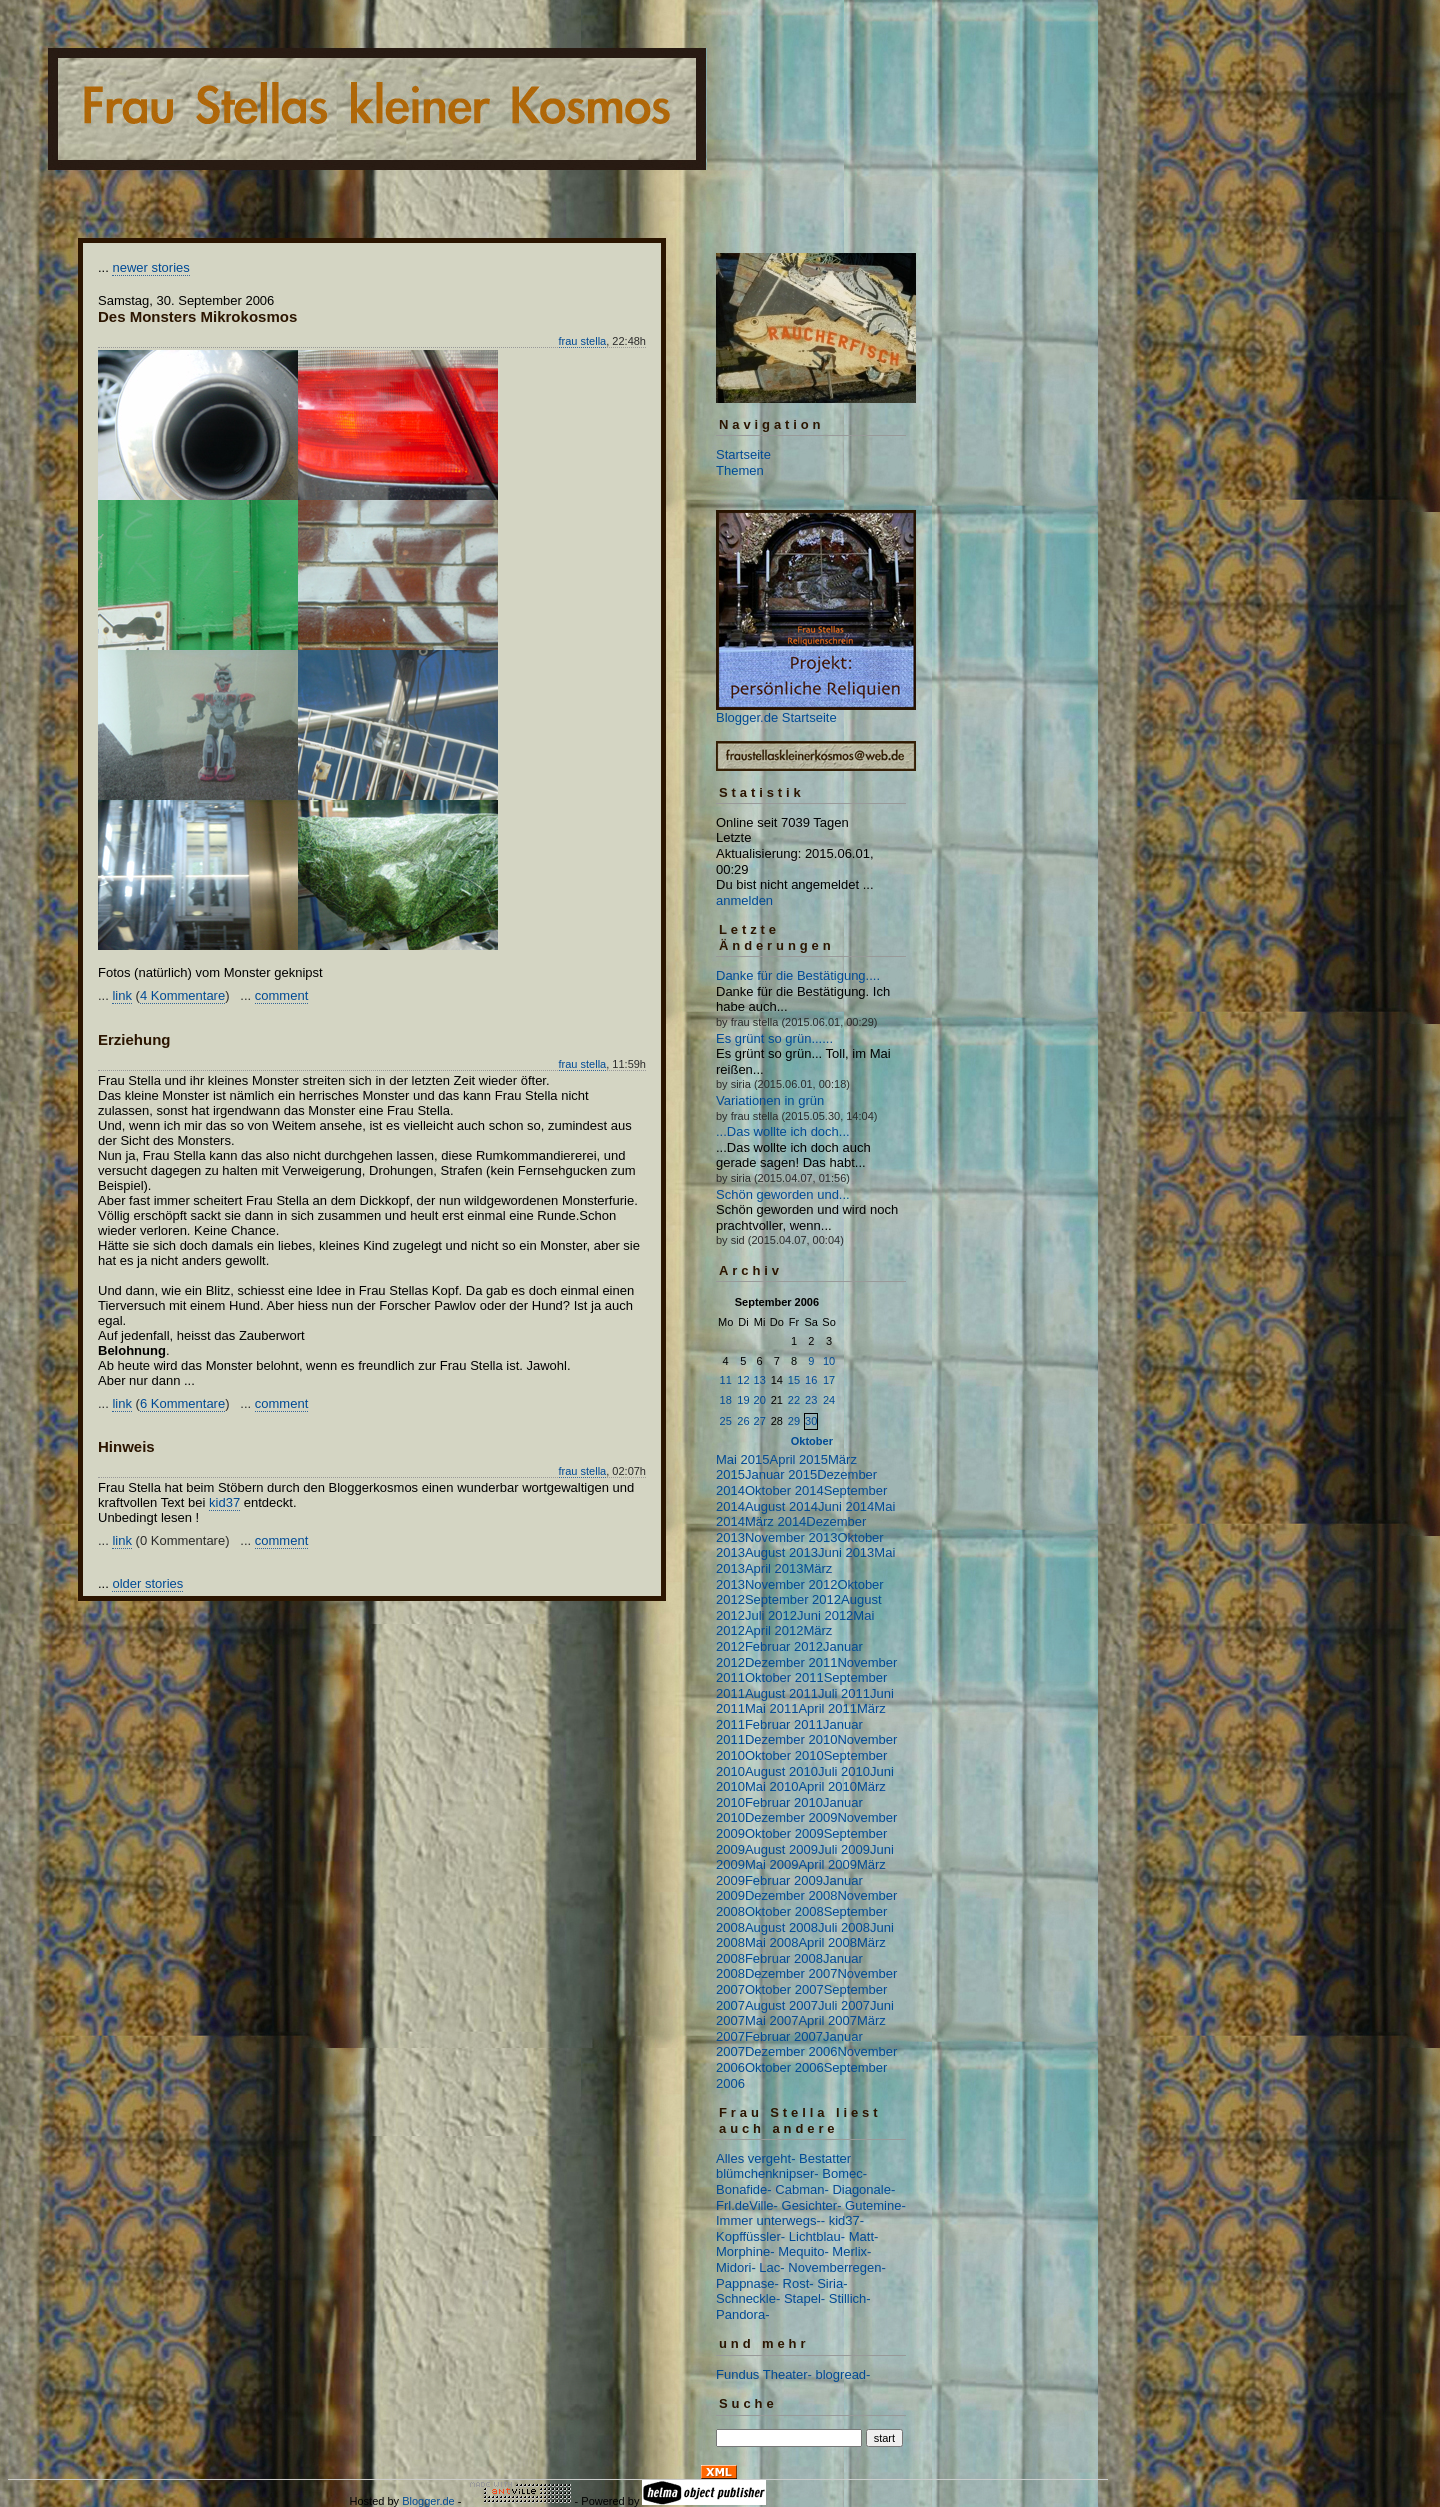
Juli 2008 (844, 1927)
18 (726, 1400)
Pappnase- (747, 2283)
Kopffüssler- (750, 2236)
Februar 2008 (784, 1958)
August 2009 (781, 1849)
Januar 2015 (781, 1474)
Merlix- (851, 2251)
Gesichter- (812, 2205)
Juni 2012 (825, 1615)
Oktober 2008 (784, 1911)
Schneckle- (748, 2298)
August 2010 (781, 1771)
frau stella (583, 341)
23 (811, 1400)
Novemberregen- (837, 2267)
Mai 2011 (771, 1708)
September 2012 (793, 1599)
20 (760, 1400)
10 (829, 1361)
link (122, 995)
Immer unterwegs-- (770, 2220)
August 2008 (781, 1927)
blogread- (843, 2374)
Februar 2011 (784, 1724)
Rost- (798, 2283)
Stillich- (850, 2298)
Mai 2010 (771, 1786)
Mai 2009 (771, 1864)
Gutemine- (875, 2205)
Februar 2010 (784, 1802)
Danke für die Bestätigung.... (798, 975)
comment (281, 995)
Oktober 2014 (784, 1490)
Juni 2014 (846, 1506)
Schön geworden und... (783, 1194)
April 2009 (827, 1864)
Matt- (864, 2236)
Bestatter (825, 2158)
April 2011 (827, 1708)
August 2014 (781, 1506)
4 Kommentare (182, 995)
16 (811, 1380)
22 (794, 1400)
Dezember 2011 (791, 1662)
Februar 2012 (784, 1646)
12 (743, 1380)
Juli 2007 (844, 2005)
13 (760, 1380)
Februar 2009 (784, 1880)
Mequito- (803, 2251)
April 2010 (827, 1786)
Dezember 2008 (791, 1895)
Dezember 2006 (791, 2051)
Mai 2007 (771, 2020)
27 (760, 1421)
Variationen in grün (770, 1100)
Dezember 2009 (791, 1817)
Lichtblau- (817, 2236)
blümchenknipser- (767, 2173)
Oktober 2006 (784, 2067)
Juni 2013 (846, 1552)
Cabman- (801, 2189)
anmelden (744, 900)
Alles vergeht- (755, 2158)
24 (829, 1400)
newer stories (150, 267)
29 (794, 1421)
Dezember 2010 (791, 1739)
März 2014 (775, 1521)
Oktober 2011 (784, 1677)
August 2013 (781, 1552)
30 (811, 1421)
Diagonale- (863, 2189)
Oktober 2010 (784, 1755)
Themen (740, 470)
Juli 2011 (844, 1693)
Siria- (832, 2283)
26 (743, 1421)
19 (743, 1400)
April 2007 (827, 2020)
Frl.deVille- (747, 2205)
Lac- (771, 2267)
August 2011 (781, 1693)
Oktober (812, 1441)
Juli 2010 (844, 1771)
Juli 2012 (771, 1615)
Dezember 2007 (791, 1973)
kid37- (846, 2220)
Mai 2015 (742, 1459)
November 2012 (791, 1584)
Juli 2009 (844, 1849)
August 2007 (781, 2005)
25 (726, 1421)
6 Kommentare (182, 1403)
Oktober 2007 (784, 1989)
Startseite (743, 454)
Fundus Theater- (764, 2374)
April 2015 (798, 1459)
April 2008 (827, 1942)
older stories (147, 1583)
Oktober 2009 (784, 1833)
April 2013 (774, 1568)
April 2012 (774, 1630)
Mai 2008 (771, 1942)
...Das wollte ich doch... (783, 1131)
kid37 (224, 1502)
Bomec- (844, 2173)
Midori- (736, 2267)
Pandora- (742, 2314)
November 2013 (791, 1537)
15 (794, 1380)
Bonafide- (744, 2189)
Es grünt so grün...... (774, 1038)
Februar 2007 (784, 2036)
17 (829, 1380)
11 (726, 1380)
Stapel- (804, 2298)
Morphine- (745, 2251)
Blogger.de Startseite (776, 717)
